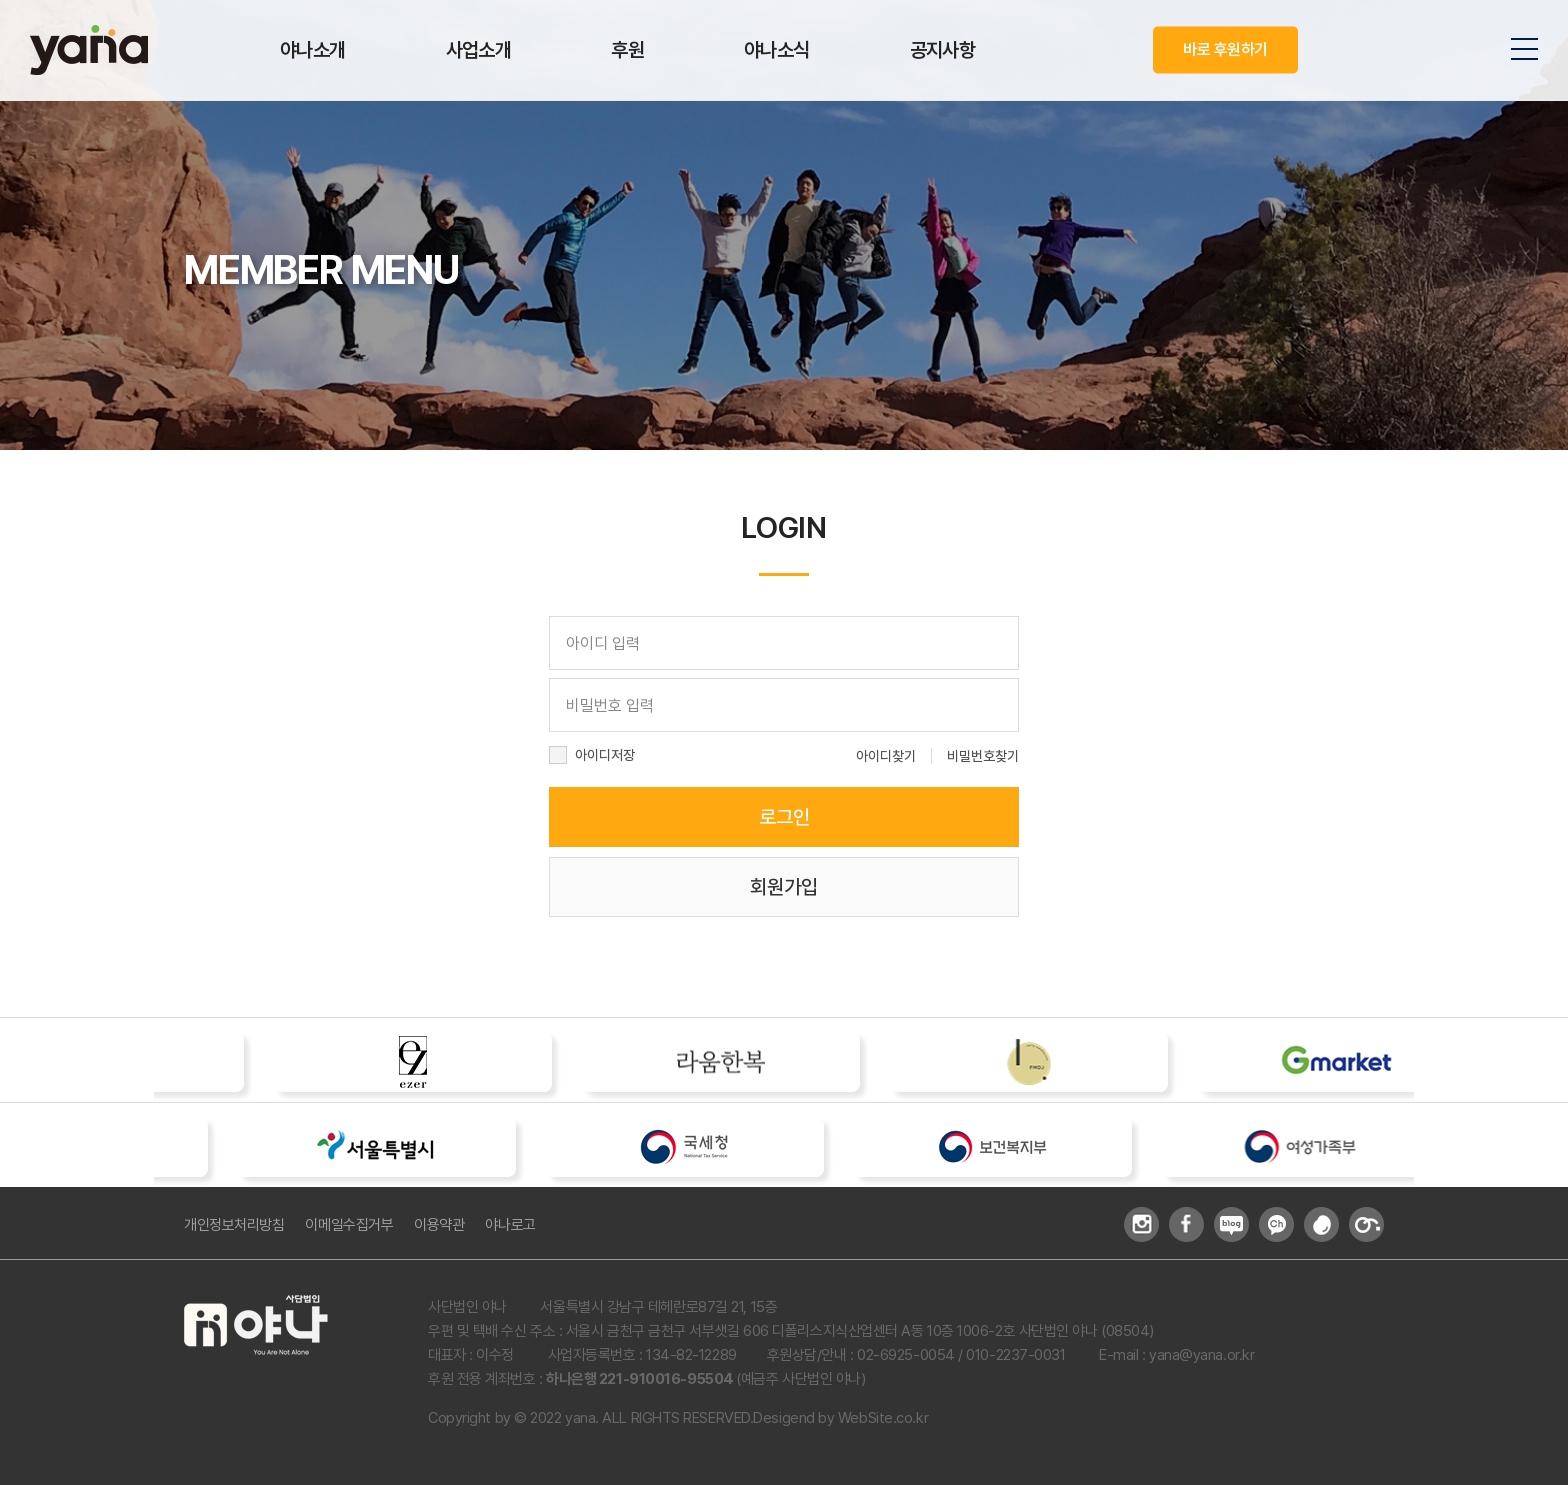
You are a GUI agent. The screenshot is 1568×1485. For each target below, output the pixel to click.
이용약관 (439, 1225)
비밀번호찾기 (983, 756)
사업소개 (479, 50)
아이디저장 (605, 755)
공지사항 (943, 50)
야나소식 (777, 50)
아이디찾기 (886, 756)
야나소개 (313, 50)
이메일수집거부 (349, 1225)
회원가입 (784, 887)
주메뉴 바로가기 (0, 0)
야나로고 (510, 1225)
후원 (627, 50)
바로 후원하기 (1225, 49)
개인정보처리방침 (234, 1225)
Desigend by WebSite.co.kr (840, 1418)
